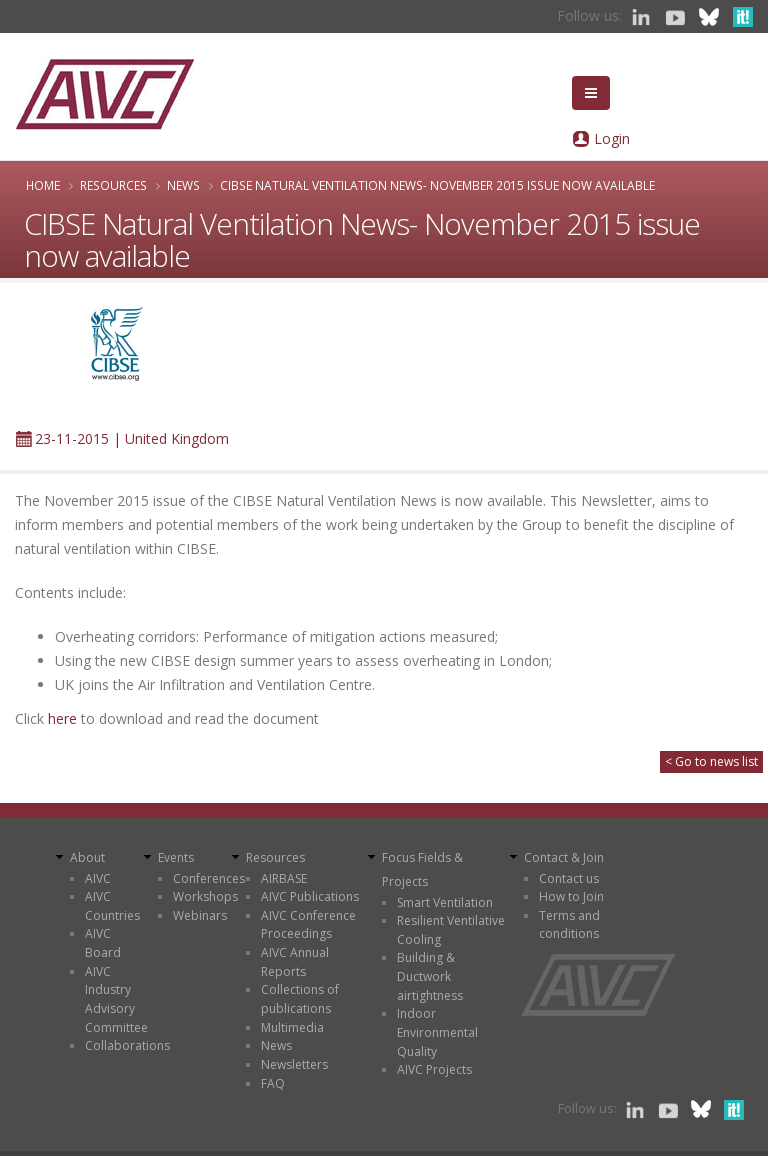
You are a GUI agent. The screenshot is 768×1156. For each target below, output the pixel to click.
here (62, 718)
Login (612, 138)
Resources (113, 185)
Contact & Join (564, 857)
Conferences (209, 878)
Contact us (569, 878)
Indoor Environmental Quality (437, 1032)
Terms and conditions (569, 925)
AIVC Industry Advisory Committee (116, 999)
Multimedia (292, 1027)
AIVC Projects (434, 1069)
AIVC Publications (310, 896)
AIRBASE (284, 878)
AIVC (98, 878)
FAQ (273, 1083)
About (87, 857)
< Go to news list (711, 761)
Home (43, 185)
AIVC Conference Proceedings (308, 925)
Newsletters (294, 1064)
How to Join (571, 896)
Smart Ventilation (445, 902)
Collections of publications (300, 999)
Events (176, 857)
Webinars (200, 915)
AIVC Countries (112, 906)
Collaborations (127, 1045)
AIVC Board (103, 943)
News (183, 185)
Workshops (205, 896)
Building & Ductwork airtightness (430, 976)
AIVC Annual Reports (295, 962)
